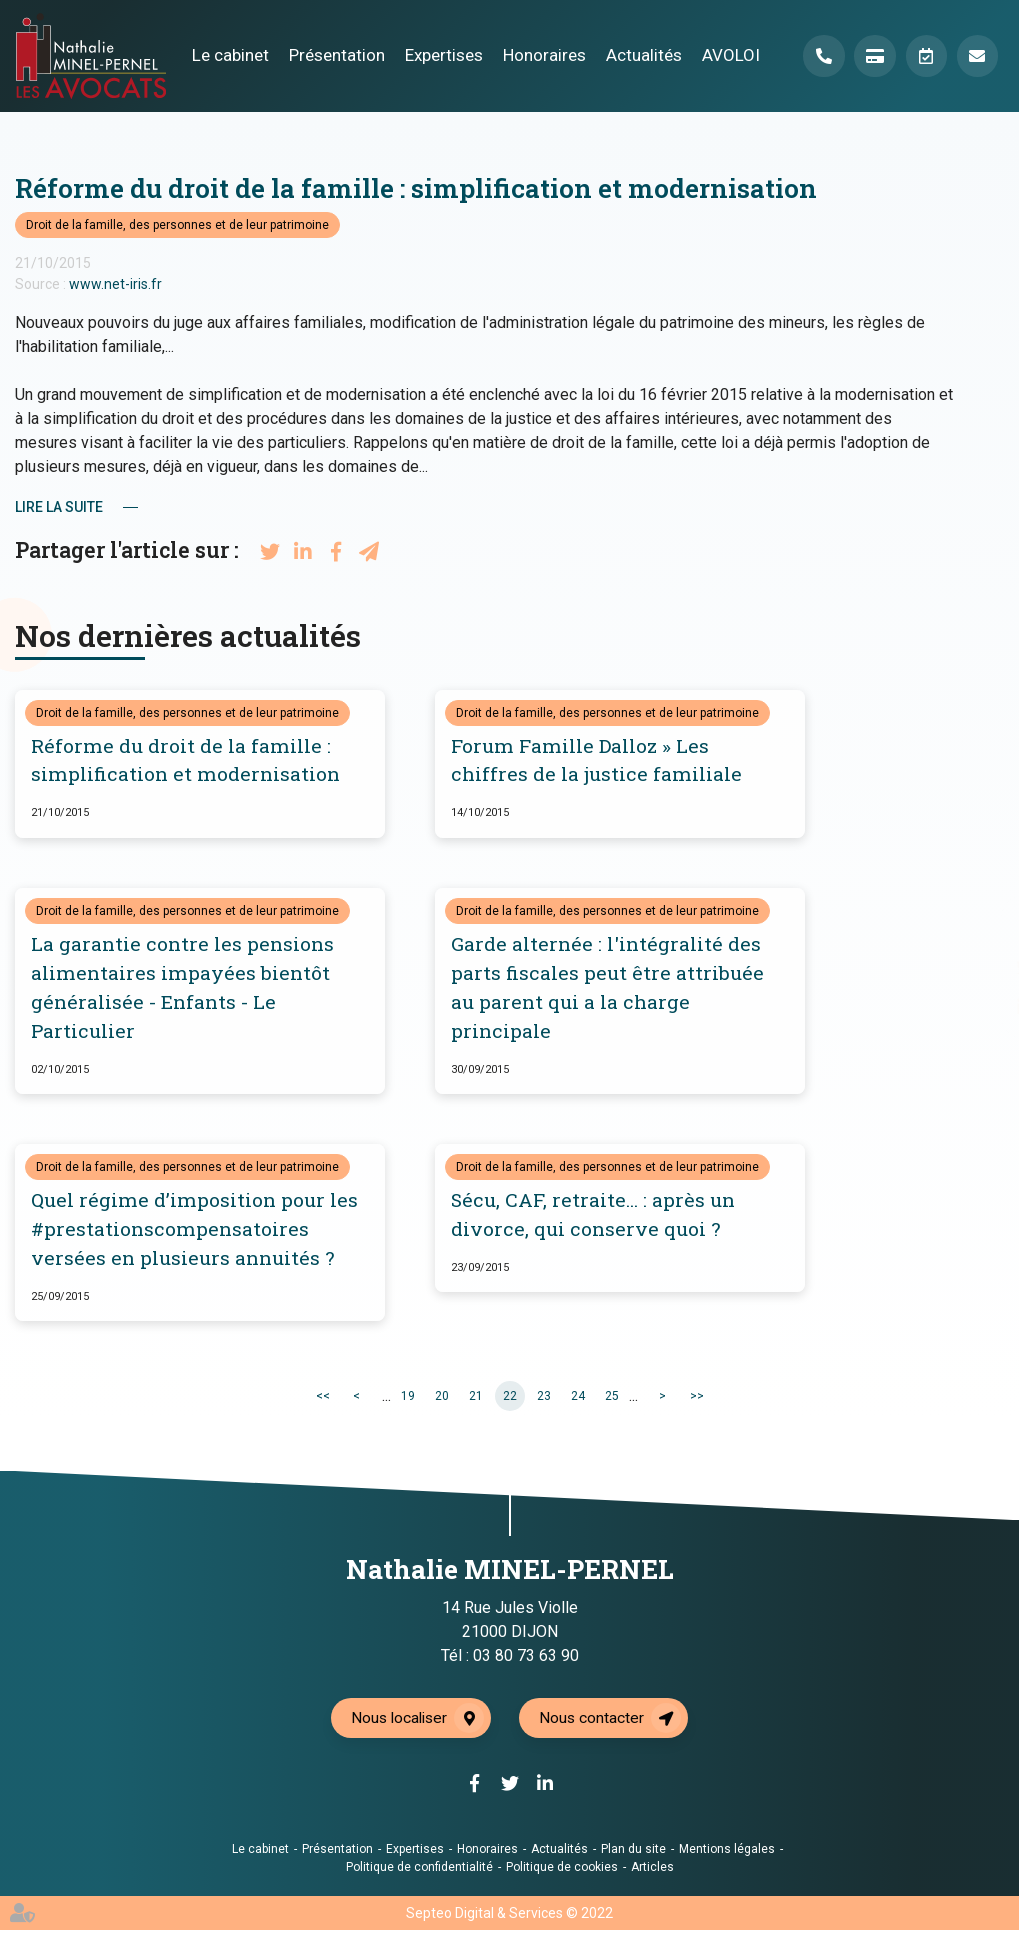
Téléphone (821, 56)
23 (544, 1398)
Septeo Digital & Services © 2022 (509, 1916)
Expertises (441, 55)
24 (578, 1398)
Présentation (334, 55)
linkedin (979, 1007)
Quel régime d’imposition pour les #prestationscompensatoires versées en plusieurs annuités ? (195, 1231)
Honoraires (541, 55)
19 (408, 1398)
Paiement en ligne (873, 56)
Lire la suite (59, 507)
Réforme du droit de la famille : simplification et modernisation (185, 761)
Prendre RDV (925, 56)
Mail (977, 56)
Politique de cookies (562, 1870)
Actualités (641, 55)
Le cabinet (227, 55)
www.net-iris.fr (115, 284)
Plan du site (633, 1852)
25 (612, 1398)
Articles (652, 1870)
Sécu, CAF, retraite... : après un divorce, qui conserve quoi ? (593, 1217)
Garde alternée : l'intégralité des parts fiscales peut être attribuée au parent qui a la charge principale (607, 988)
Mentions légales (727, 1852)
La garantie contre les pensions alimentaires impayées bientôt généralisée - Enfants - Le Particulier (182, 988)
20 (442, 1398)
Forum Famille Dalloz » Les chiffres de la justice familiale (596, 761)
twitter (979, 967)
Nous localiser (398, 1720)
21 (476, 1398)
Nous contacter (594, 1720)
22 (510, 1398)
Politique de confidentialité (419, 1870)
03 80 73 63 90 (526, 1658)
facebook (979, 927)
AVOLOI (728, 55)
